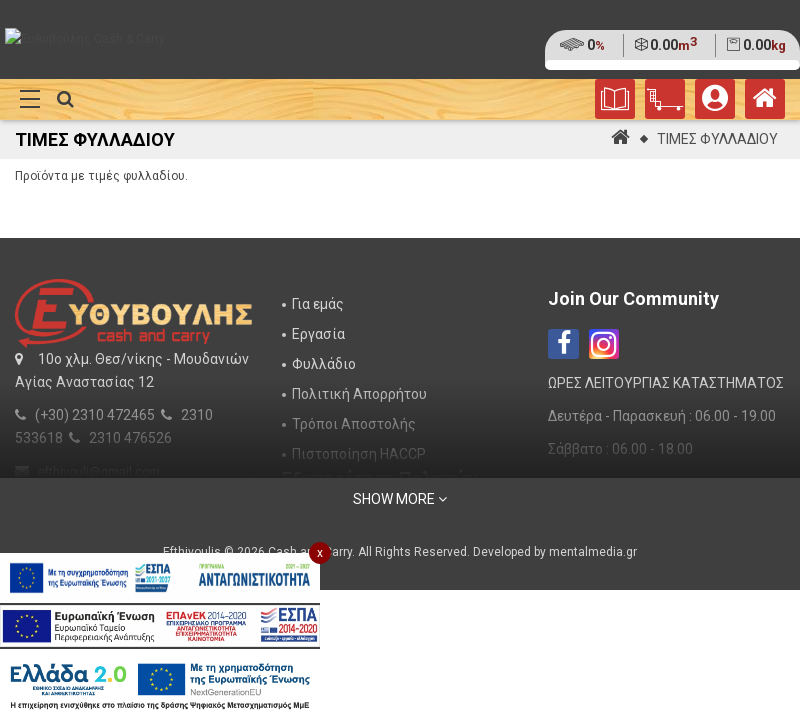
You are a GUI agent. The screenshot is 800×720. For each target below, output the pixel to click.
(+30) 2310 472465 (95, 415)
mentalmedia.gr (593, 552)
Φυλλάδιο (324, 364)
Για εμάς (318, 304)
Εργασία (318, 334)
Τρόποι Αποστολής (354, 424)
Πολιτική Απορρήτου (359, 394)
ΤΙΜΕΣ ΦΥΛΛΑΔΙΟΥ (717, 139)
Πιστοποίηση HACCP (359, 454)
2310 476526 (130, 438)
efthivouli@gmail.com (99, 472)
